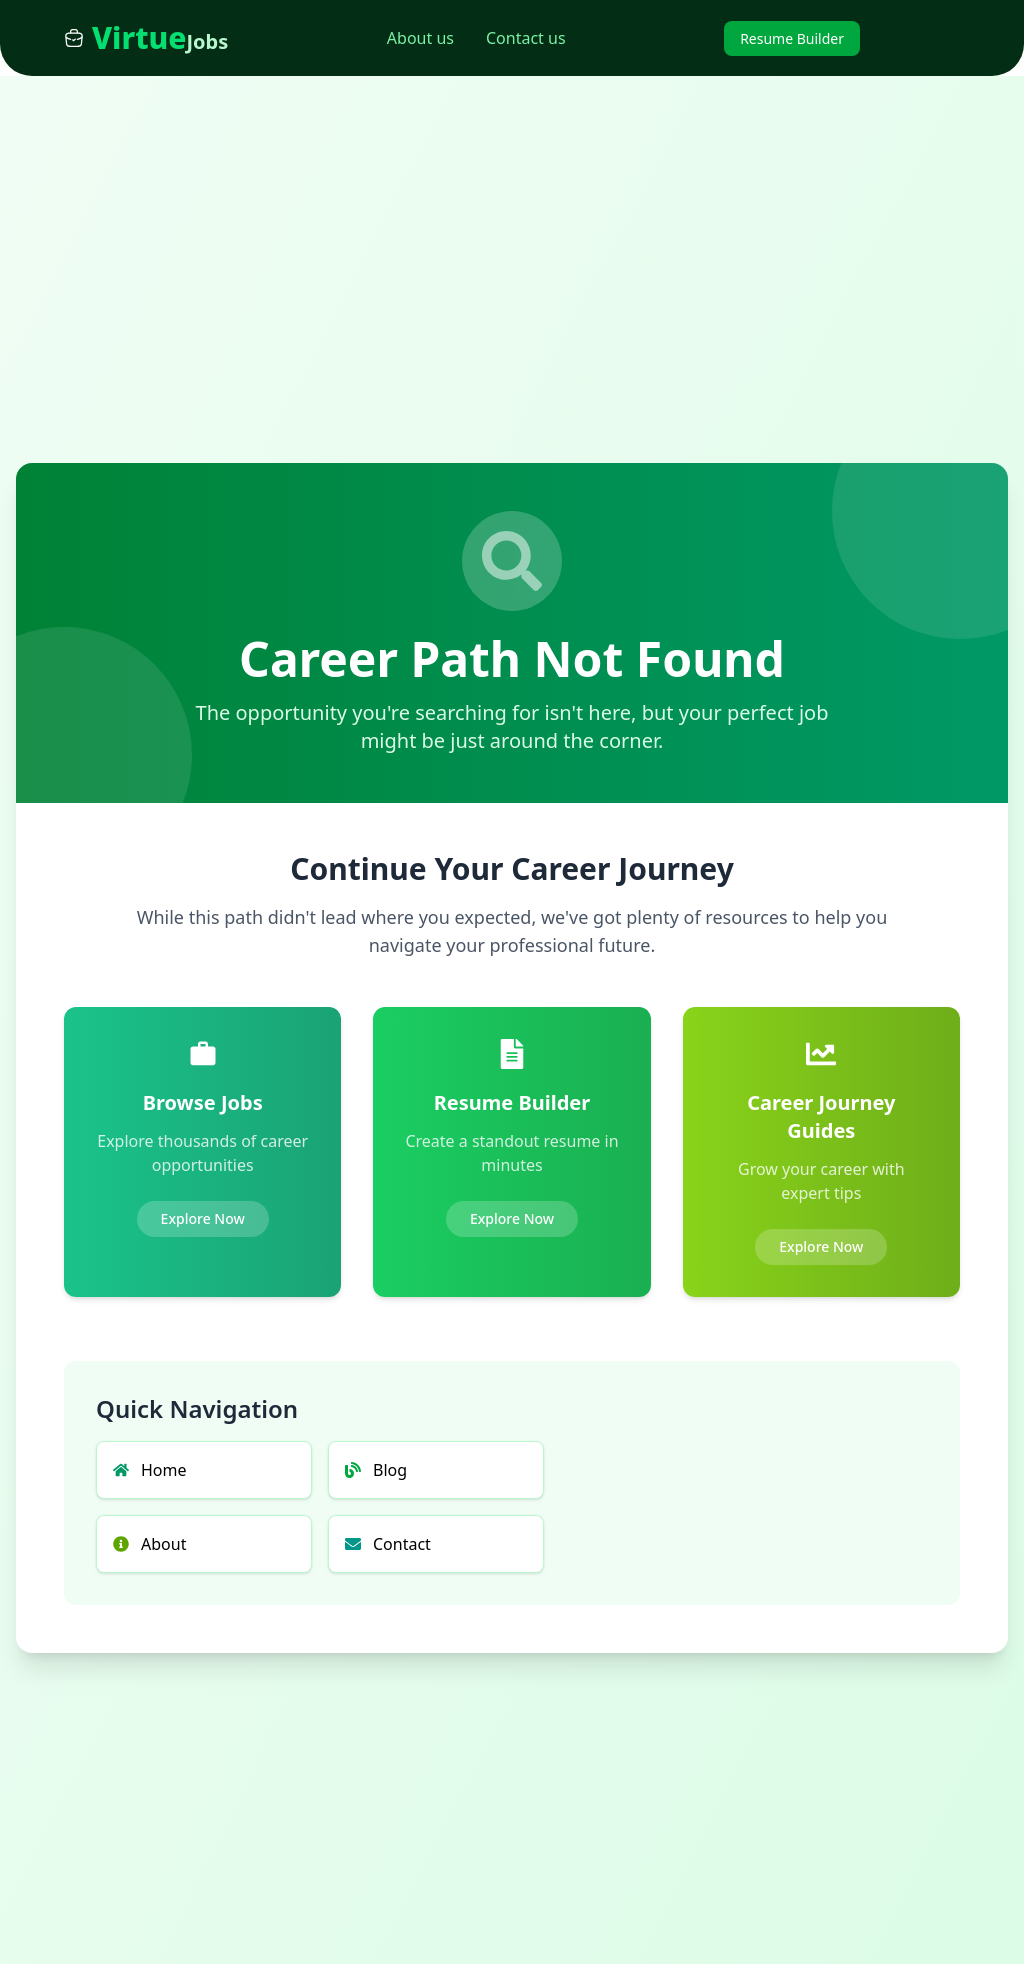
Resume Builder (792, 38)
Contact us (526, 38)
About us (420, 38)
